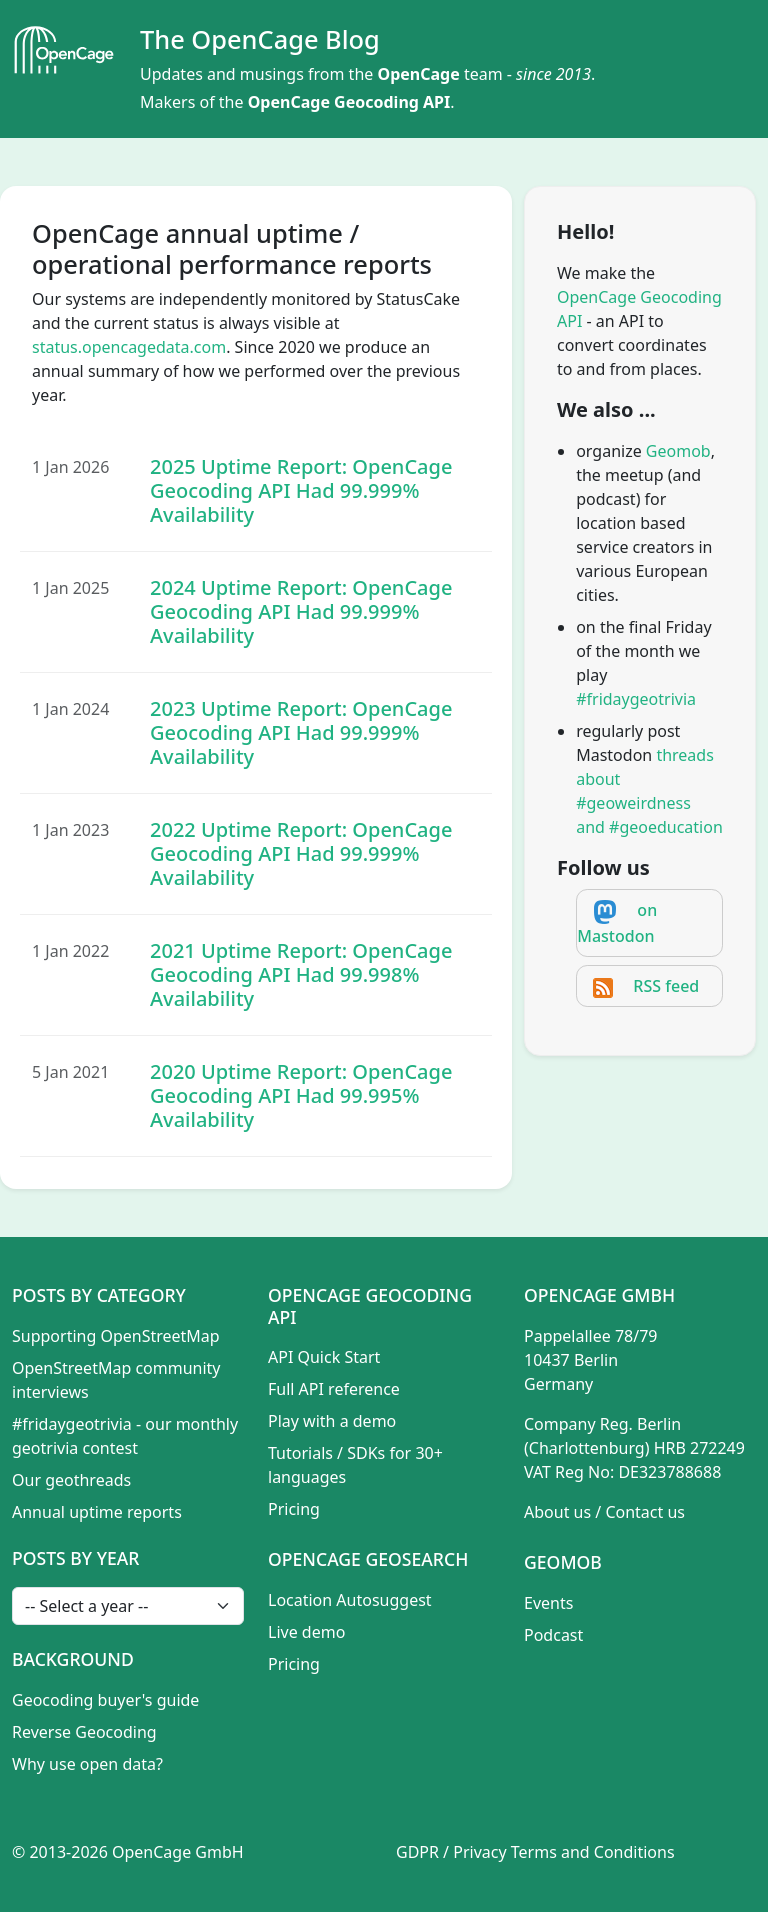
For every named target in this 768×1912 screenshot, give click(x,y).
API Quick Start (324, 1357)
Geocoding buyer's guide (105, 1700)
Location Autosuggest (350, 1600)
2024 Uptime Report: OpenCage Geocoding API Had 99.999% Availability (301, 611)
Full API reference (334, 1389)
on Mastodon (617, 923)
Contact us (645, 1512)
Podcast (553, 1635)
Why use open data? (87, 1764)
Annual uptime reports (97, 1512)
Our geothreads (71, 1480)
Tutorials (300, 1453)
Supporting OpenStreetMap (116, 1336)
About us (557, 1512)
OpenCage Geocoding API (349, 102)
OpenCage (418, 74)
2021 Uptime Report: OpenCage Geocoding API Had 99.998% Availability (301, 974)
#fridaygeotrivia (636, 699)
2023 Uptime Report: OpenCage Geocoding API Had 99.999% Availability (301, 732)
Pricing (294, 1509)
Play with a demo (332, 1421)
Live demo (306, 1632)
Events (548, 1603)
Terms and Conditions (593, 1852)
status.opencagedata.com (129, 347)
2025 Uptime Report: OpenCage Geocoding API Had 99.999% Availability (301, 490)
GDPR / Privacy (451, 1852)
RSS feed (666, 986)
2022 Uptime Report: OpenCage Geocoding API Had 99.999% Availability (301, 853)
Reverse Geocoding (84, 1732)
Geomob (678, 451)
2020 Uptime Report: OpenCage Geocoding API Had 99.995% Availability (301, 1095)
